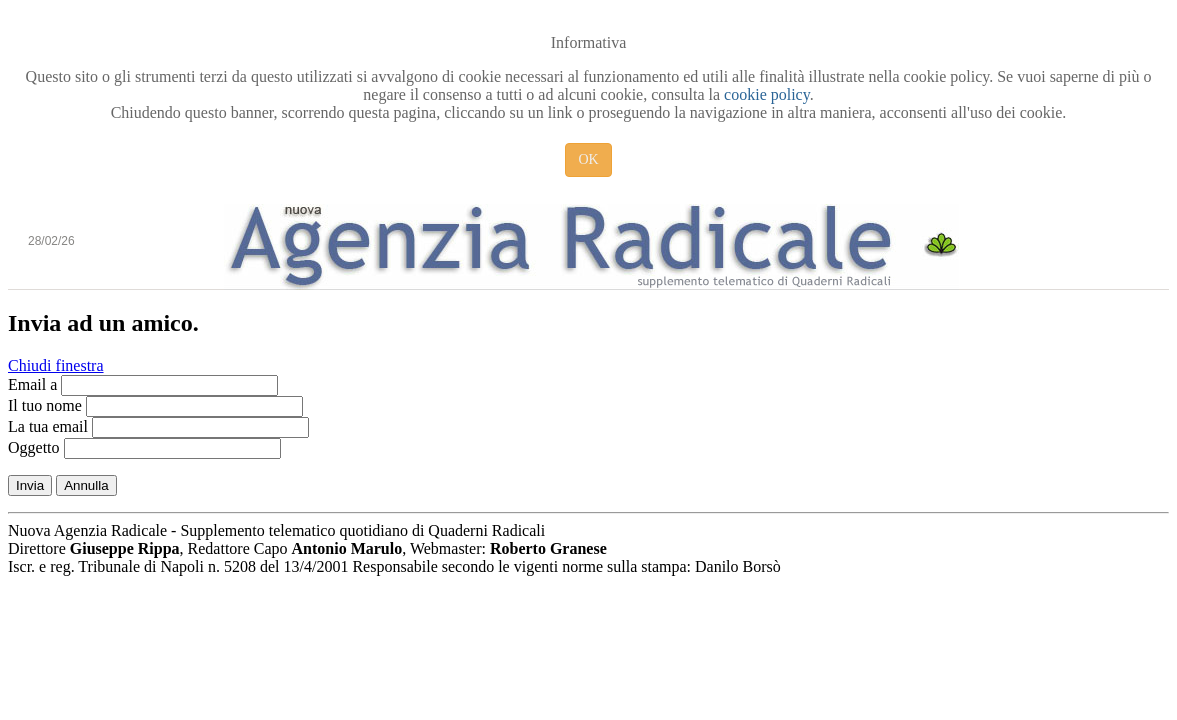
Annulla (86, 485)
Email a (32, 384)
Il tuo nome (45, 405)
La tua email (48, 426)
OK (588, 159)
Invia (30, 485)
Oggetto (34, 447)
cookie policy (767, 94)
